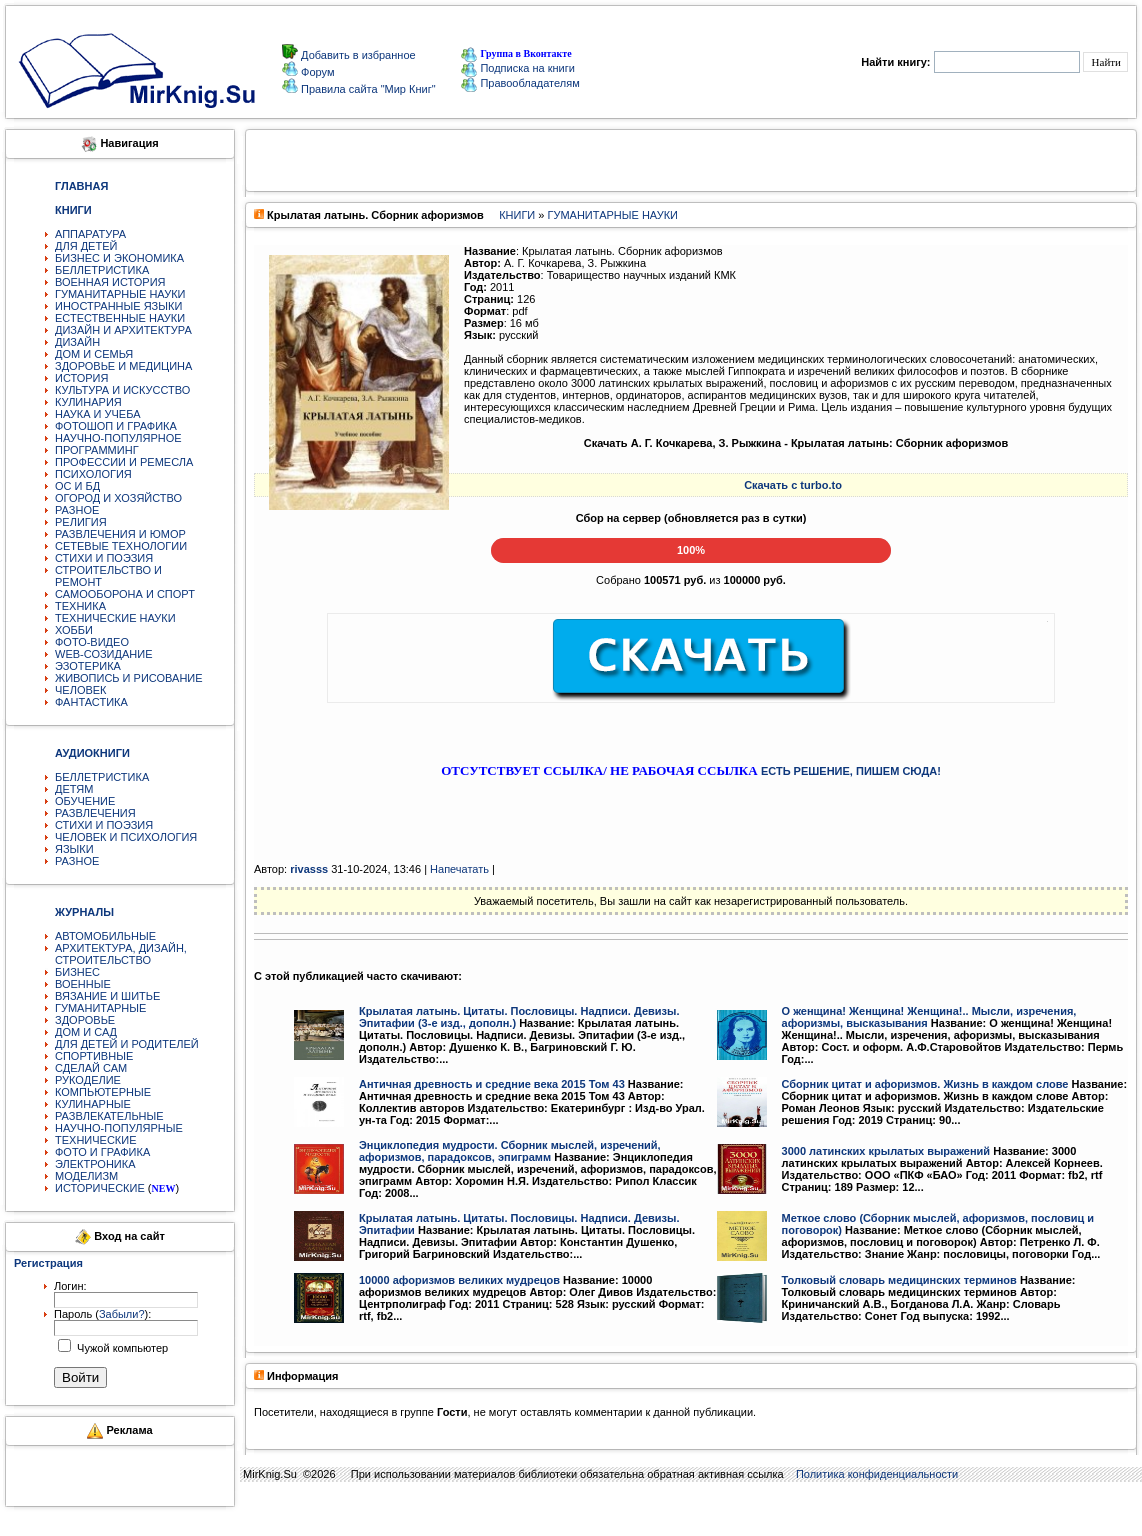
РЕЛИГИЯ (81, 522)
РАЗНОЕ (77, 510)
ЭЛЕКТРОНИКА (95, 1164)
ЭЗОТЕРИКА (88, 666)
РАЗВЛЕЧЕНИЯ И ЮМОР (120, 534)
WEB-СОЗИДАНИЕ (104, 654)
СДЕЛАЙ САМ (91, 1068)
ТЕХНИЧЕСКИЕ (96, 1140)
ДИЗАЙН (77, 342)
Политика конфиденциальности (877, 1474)
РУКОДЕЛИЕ (88, 1080)
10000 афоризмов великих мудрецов (459, 1280)
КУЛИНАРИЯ (88, 402)
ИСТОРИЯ (81, 378)
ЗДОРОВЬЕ (85, 1020)
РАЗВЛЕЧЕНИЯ (95, 813)
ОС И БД (77, 486)
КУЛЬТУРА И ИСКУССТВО (122, 390)
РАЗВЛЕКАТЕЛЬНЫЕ (109, 1116)
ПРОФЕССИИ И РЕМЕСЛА (124, 462)
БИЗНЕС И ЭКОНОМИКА (119, 258)
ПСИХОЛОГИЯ (93, 474)
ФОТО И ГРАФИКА (102, 1152)
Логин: (70, 1286)
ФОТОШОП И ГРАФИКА (116, 426)
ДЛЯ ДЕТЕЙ (86, 246)
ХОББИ (74, 630)
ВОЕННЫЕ (83, 984)
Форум (316, 72)
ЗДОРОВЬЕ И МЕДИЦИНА (123, 366)
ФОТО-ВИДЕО (92, 642)
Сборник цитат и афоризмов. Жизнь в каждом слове (925, 1084)
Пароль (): (102, 1314)
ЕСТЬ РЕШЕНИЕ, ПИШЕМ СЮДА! (851, 771)
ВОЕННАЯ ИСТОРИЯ (110, 282)
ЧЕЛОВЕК (81, 690)
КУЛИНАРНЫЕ (93, 1104)
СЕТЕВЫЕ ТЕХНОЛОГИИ (121, 546)
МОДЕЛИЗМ (86, 1176)
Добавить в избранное (357, 55)
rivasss (309, 869)
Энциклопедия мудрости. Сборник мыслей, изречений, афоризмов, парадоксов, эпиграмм (510, 1151)
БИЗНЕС (77, 972)
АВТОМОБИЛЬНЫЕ (105, 936)
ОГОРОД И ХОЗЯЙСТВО (118, 498)
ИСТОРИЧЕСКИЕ (100, 1188)
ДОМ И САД (86, 1032)
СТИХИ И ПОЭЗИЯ (104, 558)
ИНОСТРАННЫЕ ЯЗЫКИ (118, 306)
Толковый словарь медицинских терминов (899, 1280)
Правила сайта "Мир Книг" (367, 89)
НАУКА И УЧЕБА (98, 414)
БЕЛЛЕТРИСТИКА (102, 270)
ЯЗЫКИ (74, 849)
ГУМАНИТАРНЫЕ (100, 1008)
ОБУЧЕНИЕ (85, 801)
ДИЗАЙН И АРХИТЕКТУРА (123, 330)
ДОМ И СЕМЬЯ (94, 354)
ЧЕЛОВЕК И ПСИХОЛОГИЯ (126, 837)
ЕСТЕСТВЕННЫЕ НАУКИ (120, 318)
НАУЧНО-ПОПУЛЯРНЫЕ (119, 1128)
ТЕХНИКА (80, 606)
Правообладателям (520, 83)
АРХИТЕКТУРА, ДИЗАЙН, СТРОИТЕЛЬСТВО (121, 954)
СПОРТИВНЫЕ (94, 1056)
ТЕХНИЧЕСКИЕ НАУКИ (115, 618)
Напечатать (459, 869)
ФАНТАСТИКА (91, 702)
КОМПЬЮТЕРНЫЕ (103, 1092)
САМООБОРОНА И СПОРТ (125, 594)
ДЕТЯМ (74, 789)
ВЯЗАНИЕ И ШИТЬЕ (107, 996)
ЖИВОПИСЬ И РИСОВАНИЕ (129, 678)
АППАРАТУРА (90, 234)
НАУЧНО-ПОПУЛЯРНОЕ (118, 438)
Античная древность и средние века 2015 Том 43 (492, 1084)
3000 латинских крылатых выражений (886, 1151)
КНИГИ (517, 215)
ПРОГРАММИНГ (97, 450)
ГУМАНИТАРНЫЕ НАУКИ (120, 294)
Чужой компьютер (121, 1348)
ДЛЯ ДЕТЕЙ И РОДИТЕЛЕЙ (127, 1044)
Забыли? (122, 1314)
